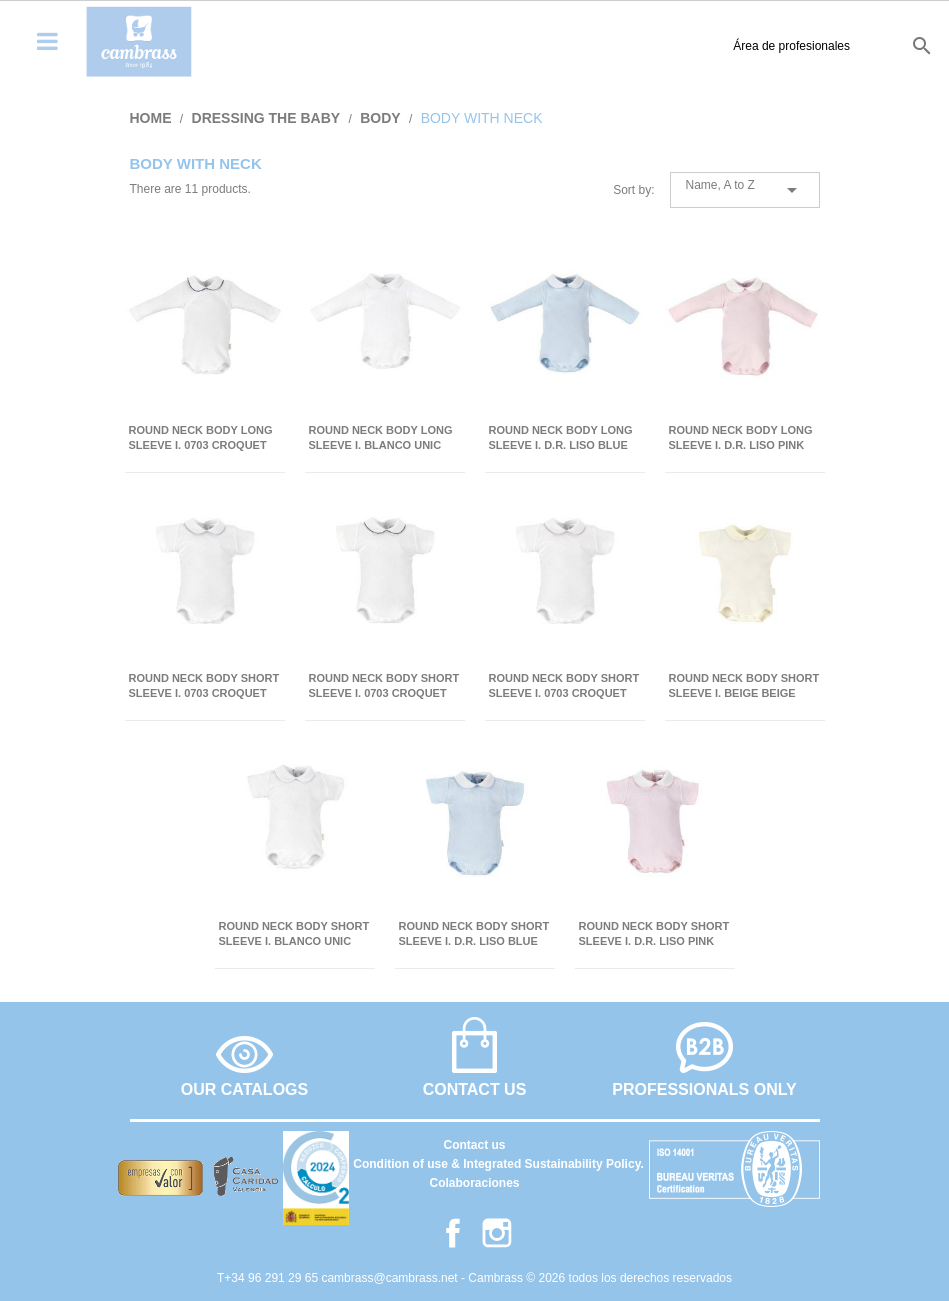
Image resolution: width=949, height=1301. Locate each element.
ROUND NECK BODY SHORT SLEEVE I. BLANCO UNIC (294, 933)
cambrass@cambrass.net (391, 1278)
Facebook (453, 1233)
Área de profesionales (672, 46)
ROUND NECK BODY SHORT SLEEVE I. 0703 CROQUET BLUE (204, 686)
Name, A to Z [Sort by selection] (745, 190)
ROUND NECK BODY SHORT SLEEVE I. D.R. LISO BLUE (474, 933)
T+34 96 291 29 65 (269, 1278)
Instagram (497, 1233)
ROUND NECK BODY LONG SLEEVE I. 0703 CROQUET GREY (201, 438)
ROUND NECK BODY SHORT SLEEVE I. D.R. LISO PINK (654, 933)
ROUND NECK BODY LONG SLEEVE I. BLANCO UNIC (381, 437)
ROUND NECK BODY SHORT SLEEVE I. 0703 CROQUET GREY (384, 686)
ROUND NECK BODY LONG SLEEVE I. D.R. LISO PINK (741, 437)
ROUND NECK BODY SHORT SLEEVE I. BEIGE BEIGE (744, 685)
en (817, 45)
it (882, 45)
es (783, 45)
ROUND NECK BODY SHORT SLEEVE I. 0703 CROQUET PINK (564, 686)
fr (852, 45)
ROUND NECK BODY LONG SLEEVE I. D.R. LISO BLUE (561, 437)
